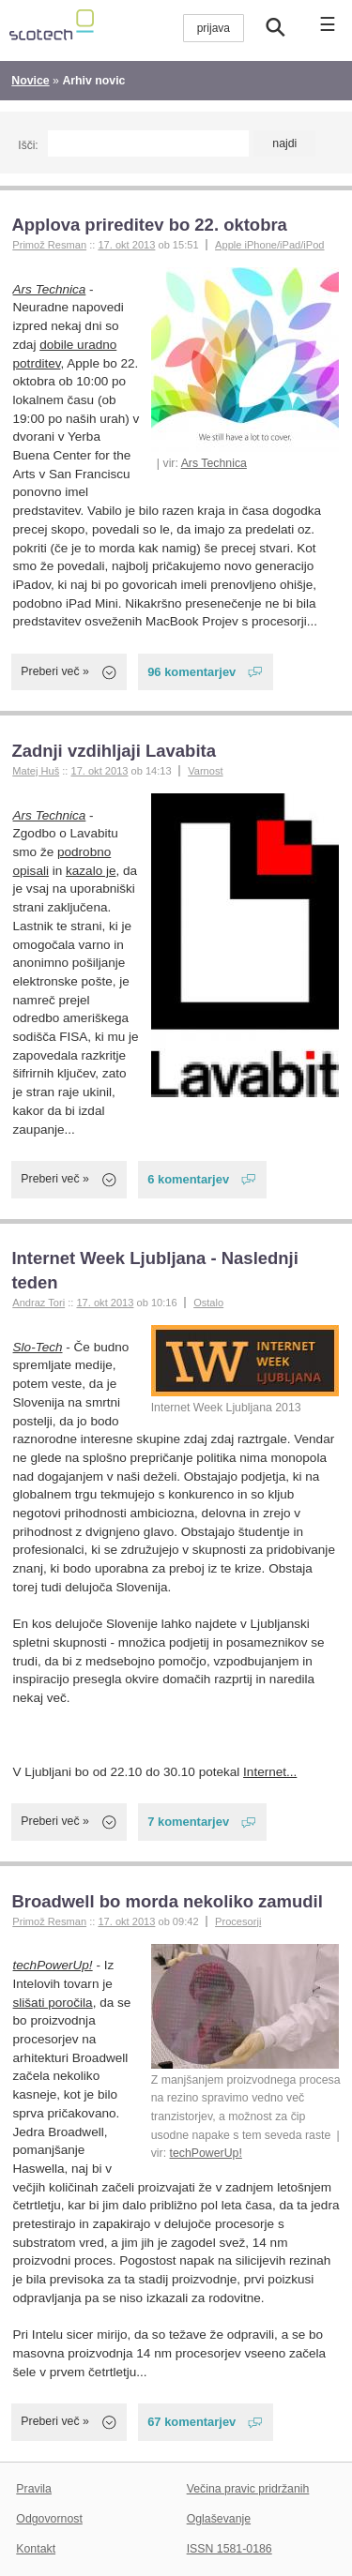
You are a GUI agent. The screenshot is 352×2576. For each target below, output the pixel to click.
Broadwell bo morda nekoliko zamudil (166, 1901)
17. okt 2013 (126, 244)
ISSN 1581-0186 (229, 2548)
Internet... (270, 1772)
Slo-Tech (38, 1347)
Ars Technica (214, 463)
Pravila (34, 2488)
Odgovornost (49, 2518)
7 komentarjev (188, 1822)
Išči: (28, 145)
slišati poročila (53, 2003)
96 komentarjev (191, 672)
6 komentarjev (188, 1179)
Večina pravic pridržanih (248, 2488)
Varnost (205, 770)
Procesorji (238, 1921)
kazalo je (90, 871)
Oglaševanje (219, 2518)
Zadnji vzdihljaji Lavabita (113, 751)
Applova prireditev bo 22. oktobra (149, 224)
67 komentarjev (191, 2422)
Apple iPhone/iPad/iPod (269, 244)
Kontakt (35, 2548)
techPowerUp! (206, 2153)
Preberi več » (55, 671)
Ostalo (208, 1302)
